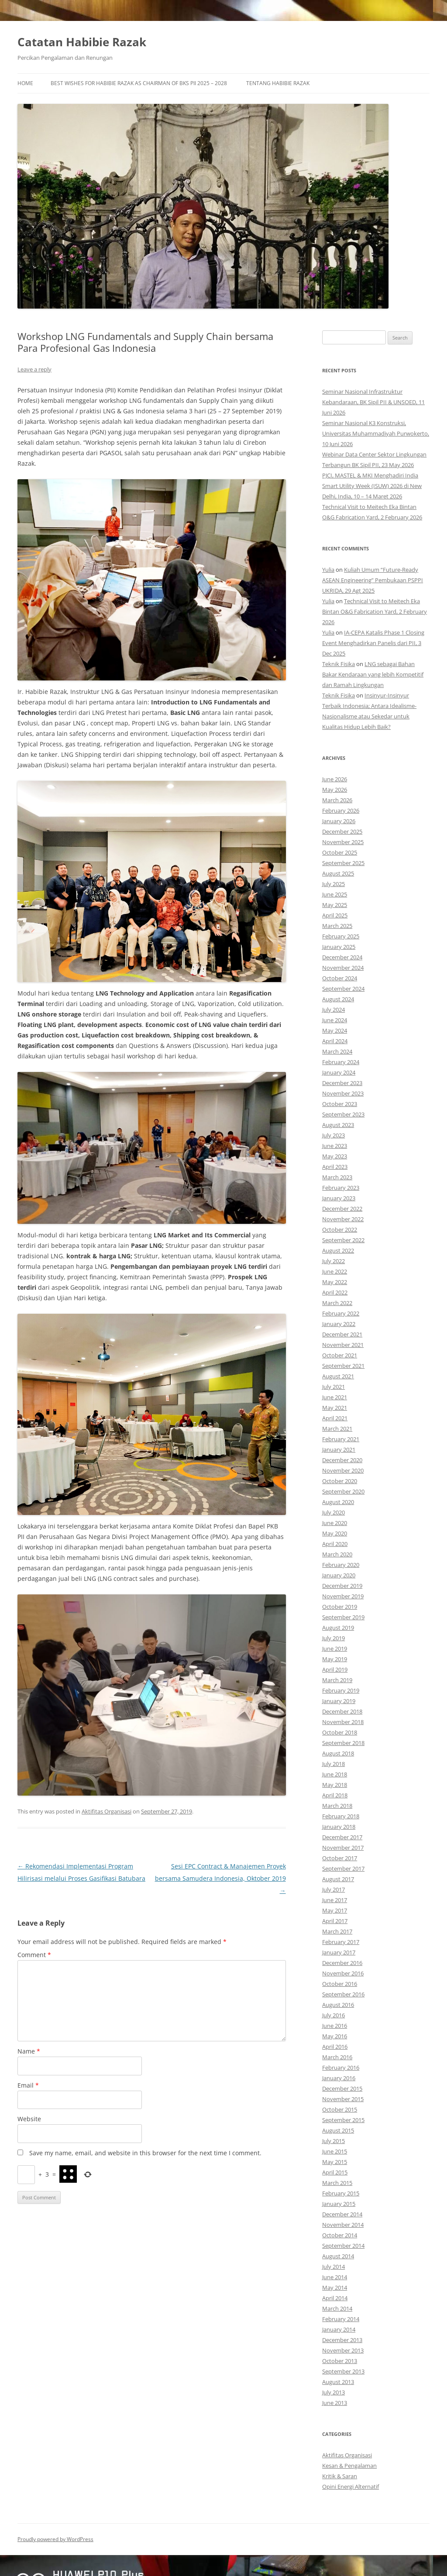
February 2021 (340, 1439)
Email (28, 2085)
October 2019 (339, 1607)
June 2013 (334, 2403)
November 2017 (343, 1847)
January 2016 (338, 2078)
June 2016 (334, 2026)
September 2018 (343, 1743)
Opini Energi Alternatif (350, 2486)
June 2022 (334, 1271)
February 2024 (340, 1062)
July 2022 (333, 1261)
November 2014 (343, 2225)
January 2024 (338, 1072)
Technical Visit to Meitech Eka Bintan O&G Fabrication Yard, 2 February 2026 (374, 611)
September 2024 (343, 989)
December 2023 (342, 1083)
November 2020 (343, 1470)
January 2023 (338, 1198)
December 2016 (342, 1963)
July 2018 (333, 1764)
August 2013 (338, 2382)
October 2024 (339, 978)
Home (25, 83)
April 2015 (334, 2172)
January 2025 (338, 947)
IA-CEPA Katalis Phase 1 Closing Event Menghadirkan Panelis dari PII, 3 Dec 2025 (373, 643)
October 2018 (339, 1732)
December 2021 (342, 1334)
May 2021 (334, 1408)
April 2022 (334, 1292)
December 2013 (342, 2340)
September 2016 (343, 1994)
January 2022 (338, 1324)
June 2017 (334, 1900)
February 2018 (340, 1816)
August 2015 (338, 2130)
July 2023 (333, 1135)
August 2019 (338, 1627)
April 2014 (334, 2298)
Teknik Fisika (338, 664)
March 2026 (337, 800)
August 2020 (338, 1502)
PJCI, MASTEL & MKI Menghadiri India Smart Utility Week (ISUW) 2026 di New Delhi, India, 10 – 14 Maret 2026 (372, 485)
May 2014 (334, 2287)
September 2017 (343, 1868)
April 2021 (334, 1418)
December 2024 (342, 957)
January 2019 (338, 1701)
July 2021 (333, 1387)
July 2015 (333, 2141)
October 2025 (339, 852)
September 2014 (343, 2246)
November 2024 (343, 968)
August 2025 (338, 873)
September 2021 (343, 1366)
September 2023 (343, 1114)
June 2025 (334, 894)
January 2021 (338, 1449)
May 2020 (334, 1533)
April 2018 (334, 1795)
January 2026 (338, 821)
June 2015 (334, 2151)
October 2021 (339, 1355)
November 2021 (343, 1345)
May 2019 (334, 1659)
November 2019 (343, 1596)
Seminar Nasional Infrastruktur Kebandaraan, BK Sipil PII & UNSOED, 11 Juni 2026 (373, 402)
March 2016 (337, 2057)
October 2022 (339, 1229)
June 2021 (334, 1397)
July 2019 (333, 1638)
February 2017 (340, 1942)
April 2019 (334, 1669)
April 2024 (334, 1041)
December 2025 (342, 831)
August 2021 (338, 1376)
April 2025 (334, 915)
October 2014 (339, 2235)
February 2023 (340, 1188)
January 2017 (338, 1952)
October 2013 (339, 2361)
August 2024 (338, 999)
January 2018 (338, 1827)
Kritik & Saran (339, 2476)
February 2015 (340, 2193)
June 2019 (334, 1648)
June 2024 (334, 1020)
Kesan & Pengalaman (349, 2466)
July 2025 (333, 884)
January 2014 (338, 2329)
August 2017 (338, 1879)
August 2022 (338, 1250)
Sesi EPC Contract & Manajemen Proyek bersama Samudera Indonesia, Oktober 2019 (220, 1878)
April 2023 (334, 1167)
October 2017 (339, 1858)
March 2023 (337, 1177)
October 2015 (339, 2109)
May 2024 (334, 1030)
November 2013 (343, 2350)
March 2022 (337, 1303)
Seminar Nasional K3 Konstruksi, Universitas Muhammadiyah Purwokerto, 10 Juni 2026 (375, 433)
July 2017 (333, 1889)
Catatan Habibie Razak (81, 42)
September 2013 (343, 2371)
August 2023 (338, 1125)
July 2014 (333, 2266)
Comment (34, 1955)
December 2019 (342, 1586)
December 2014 (342, 2214)
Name (28, 2051)
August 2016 (338, 2005)
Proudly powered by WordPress (55, 2539)
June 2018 (334, 1774)
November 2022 (343, 1219)
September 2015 (343, 2120)
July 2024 (333, 1009)
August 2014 (338, 2256)
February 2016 (340, 2067)
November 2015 (343, 2099)
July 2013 (333, 2392)
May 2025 (334, 905)
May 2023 (334, 1156)
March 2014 (337, 2308)
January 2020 (338, 1575)
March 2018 (337, 1806)
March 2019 (337, 1680)
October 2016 (339, 1984)
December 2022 (342, 1208)
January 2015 (338, 2204)
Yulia (328, 570)
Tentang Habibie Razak (277, 83)
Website (29, 2119)
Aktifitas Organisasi (106, 1811)
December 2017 (342, 1837)
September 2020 (343, 1491)
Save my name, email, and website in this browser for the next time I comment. (145, 2153)
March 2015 (337, 2183)
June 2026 (334, 779)
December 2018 (342, 1711)
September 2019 (343, 1617)
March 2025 (337, 926)
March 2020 (337, 1554)
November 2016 (343, 1973)
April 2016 (334, 2046)
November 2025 (343, 842)
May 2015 (334, 2162)
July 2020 (333, 1512)
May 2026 (334, 789)
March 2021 (337, 1428)
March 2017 (337, 1931)
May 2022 (334, 1282)
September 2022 (343, 1240)
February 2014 (340, 2319)
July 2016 (333, 2015)
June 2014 (334, 2277)
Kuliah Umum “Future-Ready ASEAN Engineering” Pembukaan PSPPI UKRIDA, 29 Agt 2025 (372, 580)
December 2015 (342, 2088)
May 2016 (334, 2036)
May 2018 (334, 1785)
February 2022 (340, 1313)
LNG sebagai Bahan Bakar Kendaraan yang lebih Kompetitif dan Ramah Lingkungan (372, 674)
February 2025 (340, 936)
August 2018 (338, 1753)
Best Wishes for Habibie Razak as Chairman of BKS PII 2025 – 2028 (139, 83)
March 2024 (337, 1051)
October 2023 (339, 1104)
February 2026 (340, 810)
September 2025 (343, 863)
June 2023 (334, 1146)
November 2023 (343, 1093)
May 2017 (334, 1910)
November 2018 (343, 1722)
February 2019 (340, 1690)
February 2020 (340, 1565)
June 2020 (334, 1523)
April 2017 (334, 1921)
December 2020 (342, 1460)
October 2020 (339, 1481)
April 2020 (334, 1544)
